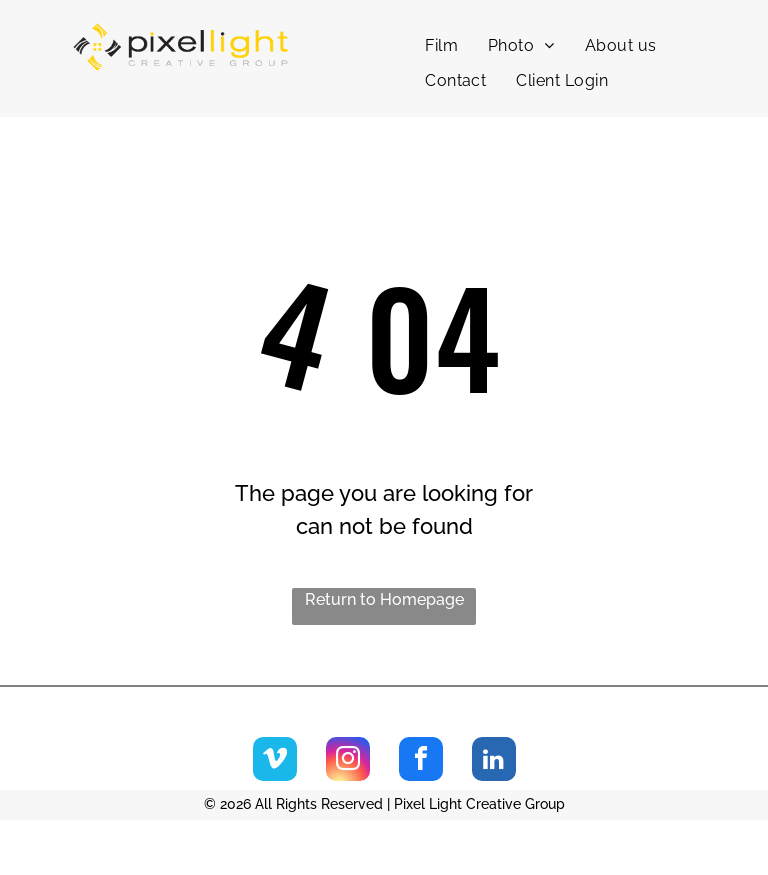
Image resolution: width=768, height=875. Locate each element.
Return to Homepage (384, 599)
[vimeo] (275, 761)
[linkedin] (494, 761)
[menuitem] (441, 46)
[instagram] (348, 761)
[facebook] (421, 761)
